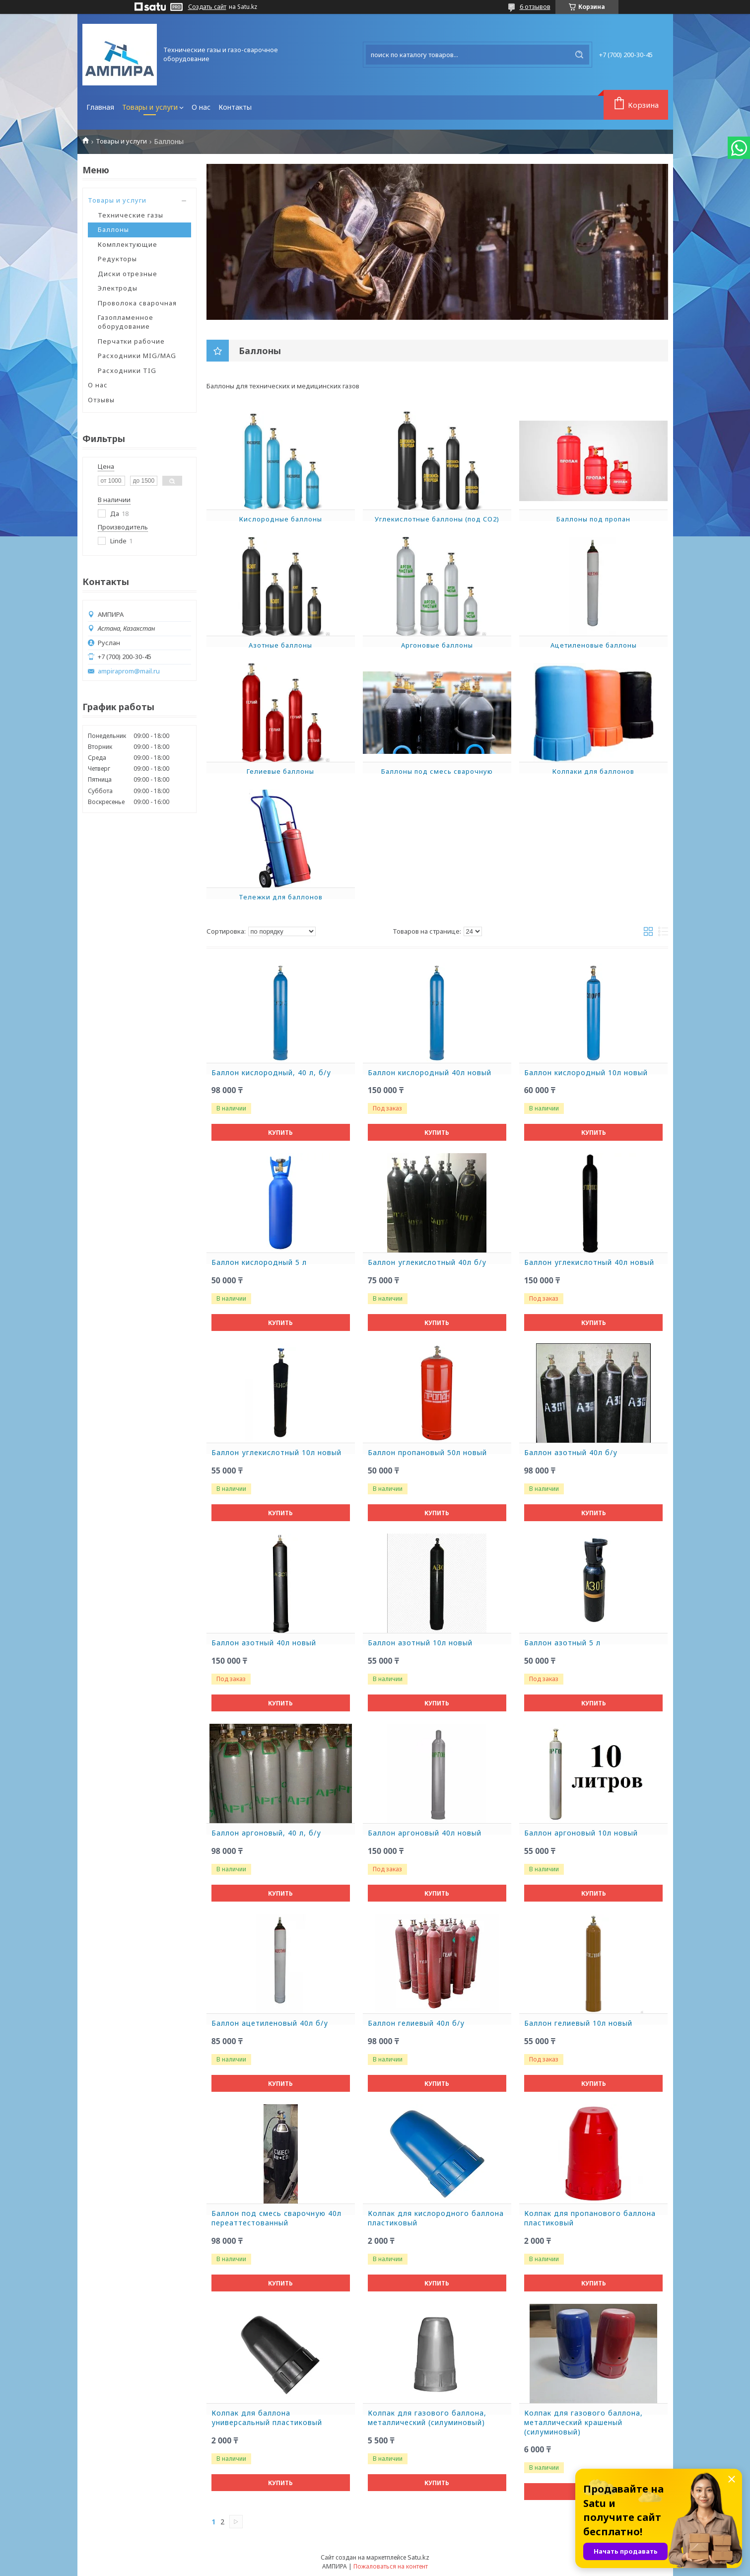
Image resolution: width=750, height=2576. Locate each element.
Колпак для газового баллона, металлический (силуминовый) (427, 2418)
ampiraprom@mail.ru (129, 671)
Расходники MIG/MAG (137, 355)
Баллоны (113, 229)
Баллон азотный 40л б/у (570, 1452)
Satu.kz (418, 2557)
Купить (280, 1132)
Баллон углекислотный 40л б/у (427, 1262)
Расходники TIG (127, 370)
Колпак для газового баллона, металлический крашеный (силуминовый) (583, 2422)
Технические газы (130, 215)
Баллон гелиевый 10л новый (578, 2023)
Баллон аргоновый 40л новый (424, 1833)
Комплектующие (127, 244)
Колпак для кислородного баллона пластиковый (436, 2218)
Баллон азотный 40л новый (263, 1642)
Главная (100, 107)
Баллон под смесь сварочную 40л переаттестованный (276, 2218)
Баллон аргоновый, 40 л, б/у (266, 1833)
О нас (201, 107)
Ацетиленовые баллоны (593, 645)
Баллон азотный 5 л (562, 1642)
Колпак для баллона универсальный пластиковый (266, 2418)
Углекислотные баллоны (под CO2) (437, 519)
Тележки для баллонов (281, 896)
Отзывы (101, 399)
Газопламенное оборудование (125, 322)
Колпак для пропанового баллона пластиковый (590, 2218)
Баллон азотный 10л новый (420, 1642)
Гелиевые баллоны (280, 771)
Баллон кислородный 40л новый (429, 1072)
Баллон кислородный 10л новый (586, 1072)
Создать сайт (207, 6)
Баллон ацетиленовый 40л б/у (269, 2023)
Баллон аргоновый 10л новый (581, 1833)
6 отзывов (535, 6)
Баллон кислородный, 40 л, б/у (271, 1072)
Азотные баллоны (280, 645)
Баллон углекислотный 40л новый (589, 1262)
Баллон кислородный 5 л (259, 1262)
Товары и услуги (150, 107)
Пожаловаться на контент (390, 2566)
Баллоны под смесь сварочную (437, 771)
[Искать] (579, 55)
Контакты (235, 107)
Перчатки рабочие (131, 341)
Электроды (117, 288)
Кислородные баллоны (280, 519)
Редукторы (117, 258)
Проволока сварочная (137, 302)
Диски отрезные (127, 273)
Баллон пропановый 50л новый (427, 1452)
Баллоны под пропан (593, 519)
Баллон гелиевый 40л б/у (416, 2023)
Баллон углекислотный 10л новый (276, 1452)
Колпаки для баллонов (593, 771)
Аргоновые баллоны (437, 645)
